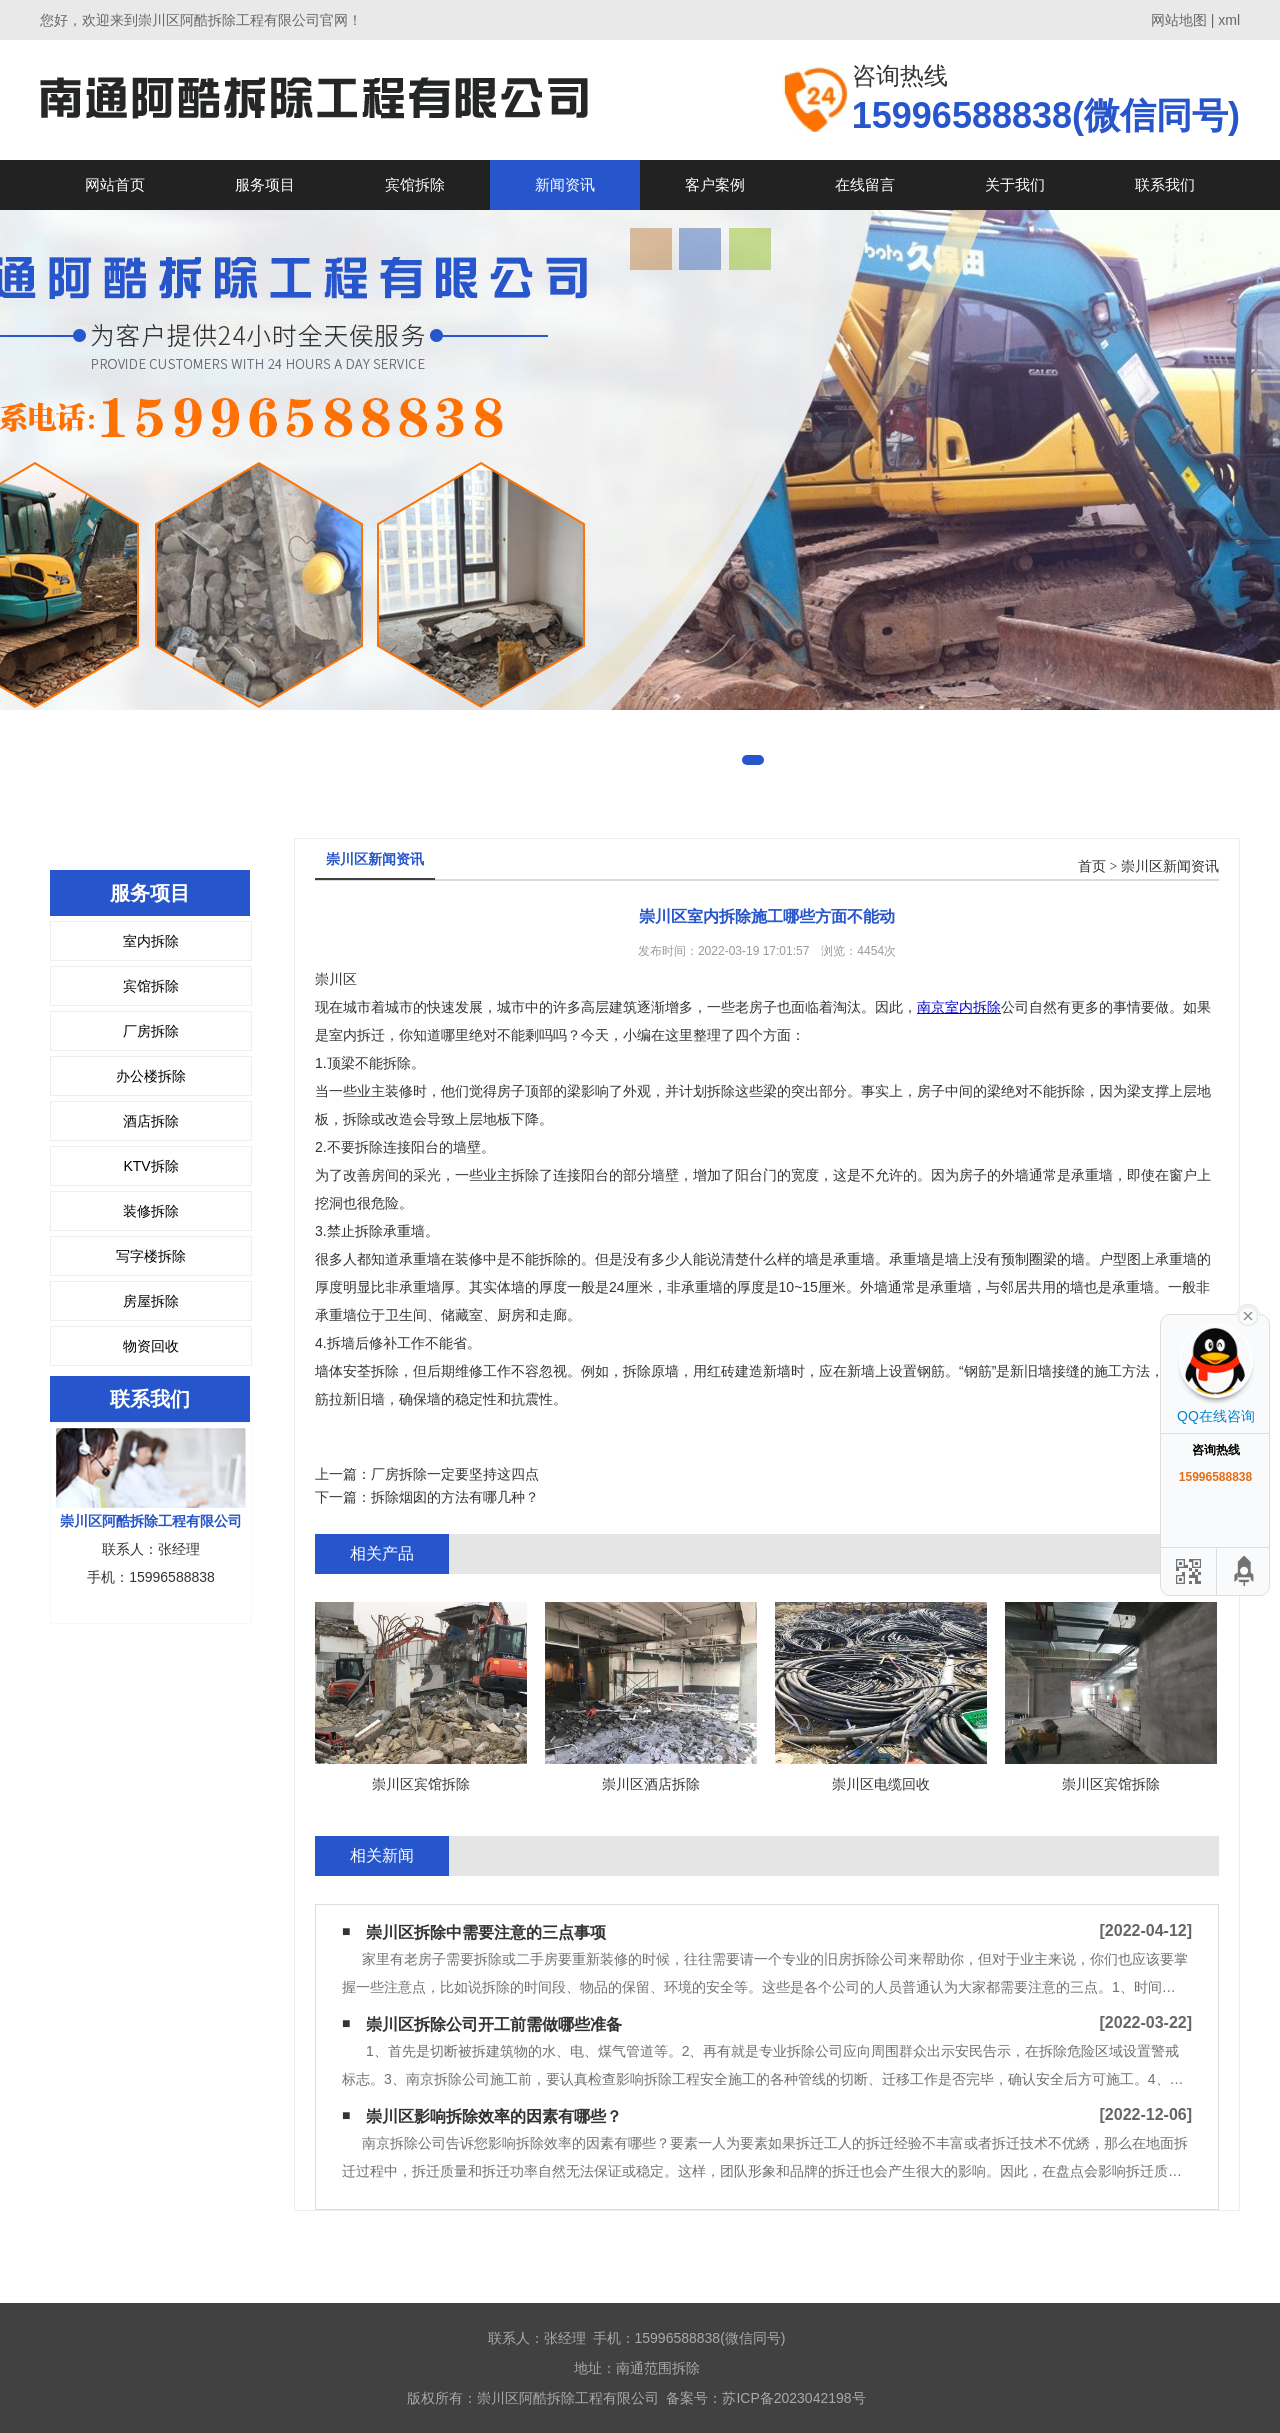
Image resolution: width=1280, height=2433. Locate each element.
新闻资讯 (565, 184)
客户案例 (715, 184)
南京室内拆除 (959, 1007)
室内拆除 (151, 941)
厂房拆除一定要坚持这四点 (455, 1474)
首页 (1092, 866)
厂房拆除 (151, 1031)
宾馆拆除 (415, 184)
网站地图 (1179, 20)
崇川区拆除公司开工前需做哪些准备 (494, 2024)
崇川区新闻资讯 (1170, 866)
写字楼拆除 (151, 1256)
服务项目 (265, 184)
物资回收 (151, 1346)
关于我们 (1015, 184)
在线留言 (865, 184)
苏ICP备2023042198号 (793, 2398)
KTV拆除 (150, 1166)
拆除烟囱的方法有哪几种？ (455, 1497)
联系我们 (1165, 184)
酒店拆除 (151, 1121)
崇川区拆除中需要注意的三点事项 (486, 1932)
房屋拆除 (151, 1301)
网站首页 (115, 184)
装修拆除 (151, 1211)
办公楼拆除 (151, 1076)
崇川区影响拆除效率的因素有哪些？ (494, 2116)
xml (1229, 20)
